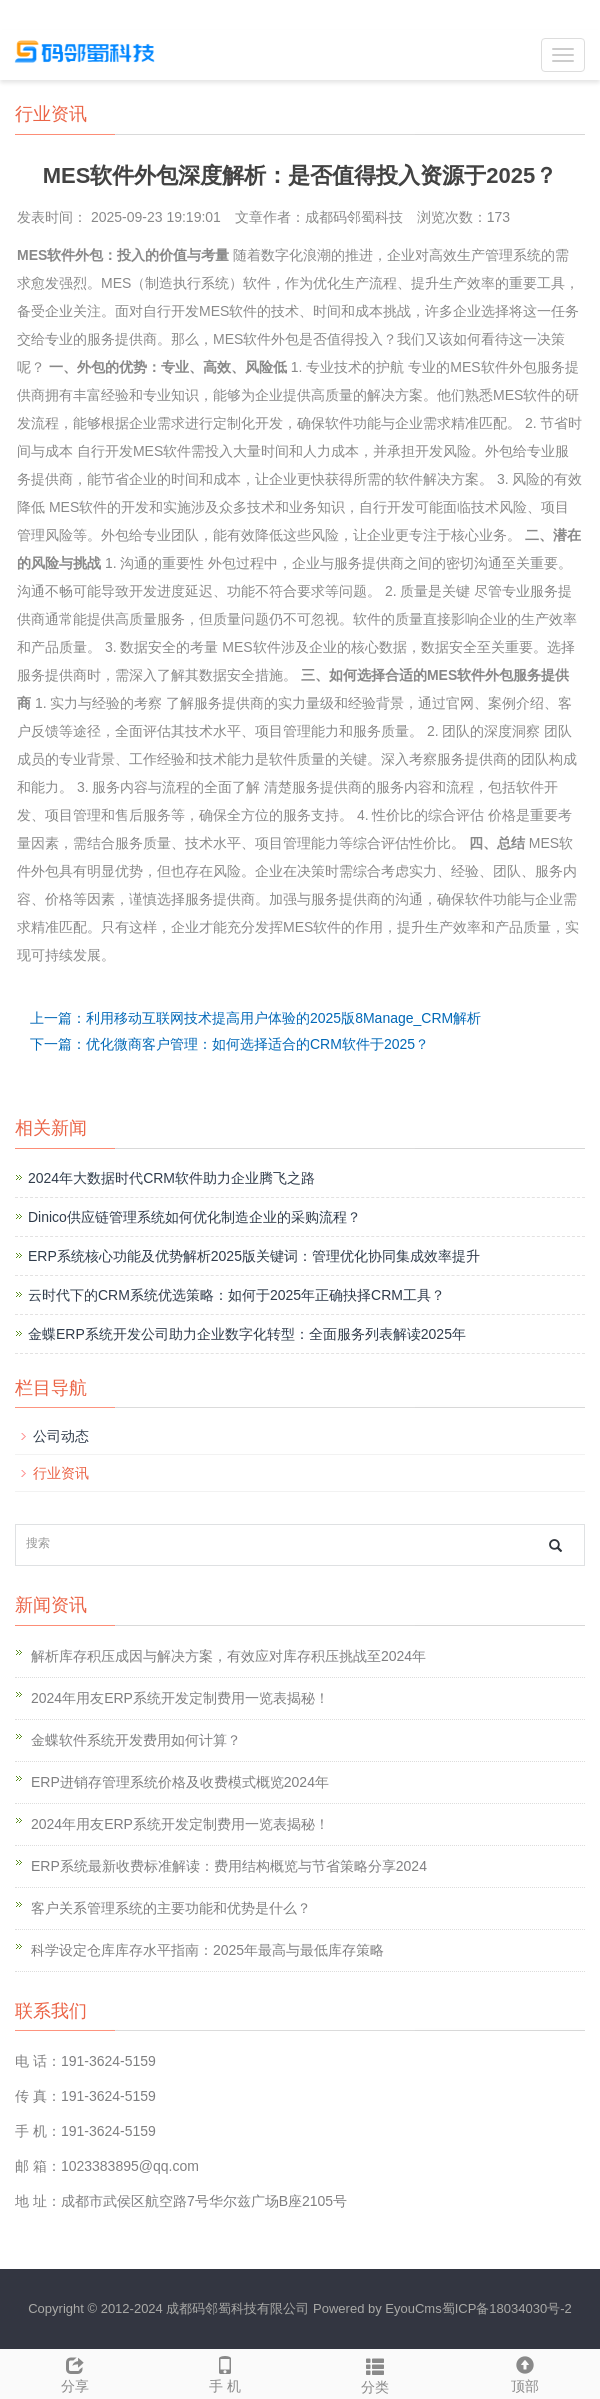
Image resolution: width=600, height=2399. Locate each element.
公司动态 (61, 1436)
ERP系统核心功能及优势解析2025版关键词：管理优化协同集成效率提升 (254, 1256)
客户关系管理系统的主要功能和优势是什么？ (171, 1908)
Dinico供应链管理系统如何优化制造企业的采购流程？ (194, 1217)
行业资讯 (61, 1473)
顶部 (525, 2372)
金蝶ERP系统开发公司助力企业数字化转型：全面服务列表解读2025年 (247, 1334)
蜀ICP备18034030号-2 (507, 2308)
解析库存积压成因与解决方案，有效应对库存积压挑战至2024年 (228, 1656)
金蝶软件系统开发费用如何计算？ (136, 1740)
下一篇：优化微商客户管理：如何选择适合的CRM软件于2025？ (229, 1044)
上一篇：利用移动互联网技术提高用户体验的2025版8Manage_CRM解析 (255, 1018)
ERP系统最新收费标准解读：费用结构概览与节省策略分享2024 (229, 1866)
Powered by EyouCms (375, 2308)
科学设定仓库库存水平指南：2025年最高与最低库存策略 (207, 1950)
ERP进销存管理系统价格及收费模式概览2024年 (180, 1782)
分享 (75, 2372)
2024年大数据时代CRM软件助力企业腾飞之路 (171, 1178)
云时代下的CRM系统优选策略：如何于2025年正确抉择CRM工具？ (236, 1295)
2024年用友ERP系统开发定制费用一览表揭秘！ (180, 1698)
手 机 (225, 2372)
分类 (375, 2373)
